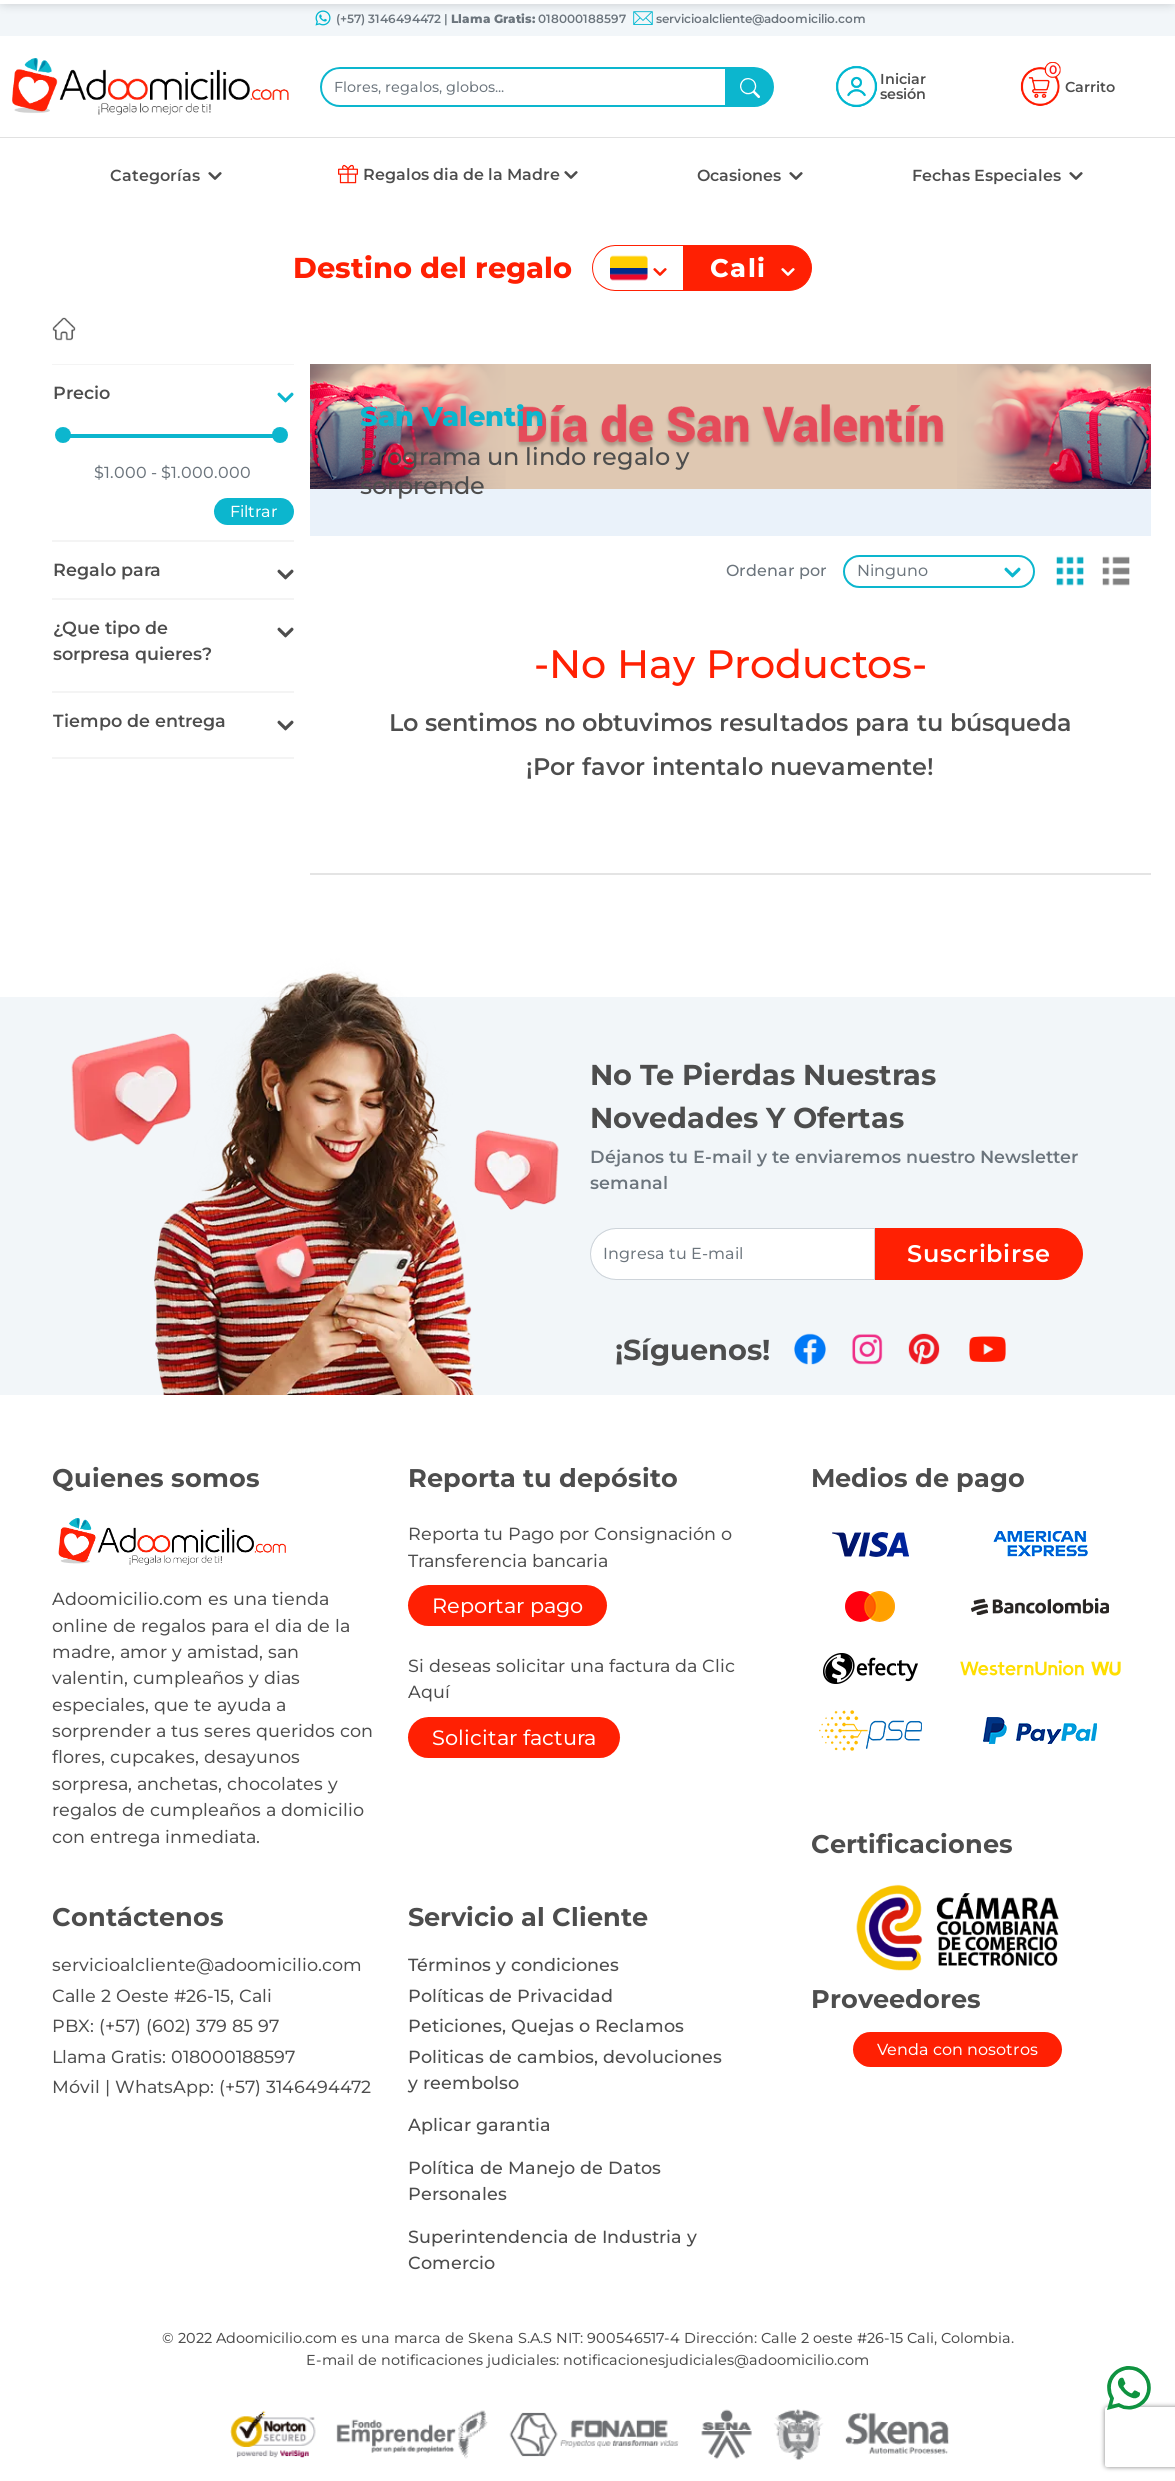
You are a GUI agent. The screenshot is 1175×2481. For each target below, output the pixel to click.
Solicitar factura (514, 1737)
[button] (1064, 571)
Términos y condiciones (513, 1964)
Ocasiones (741, 175)
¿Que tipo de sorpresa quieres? (132, 640)
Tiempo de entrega (139, 720)
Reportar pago (507, 1605)
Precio (81, 392)
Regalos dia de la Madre (461, 174)
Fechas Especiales (988, 175)
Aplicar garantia (479, 2124)
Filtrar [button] (254, 511)
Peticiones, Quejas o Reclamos (546, 2025)
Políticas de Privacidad (510, 1995)
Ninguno (892, 570)
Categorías (157, 175)
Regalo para (107, 569)
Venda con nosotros (957, 2049)
